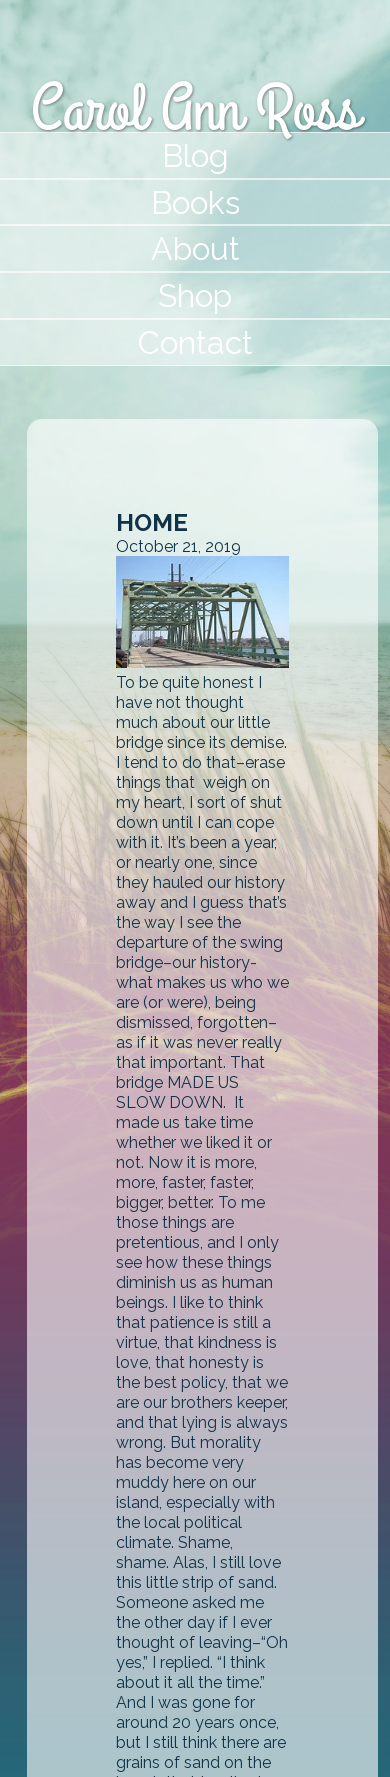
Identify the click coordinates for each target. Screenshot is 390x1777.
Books (195, 202)
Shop (195, 295)
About (195, 248)
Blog (195, 155)
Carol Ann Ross (195, 110)
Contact (195, 342)
